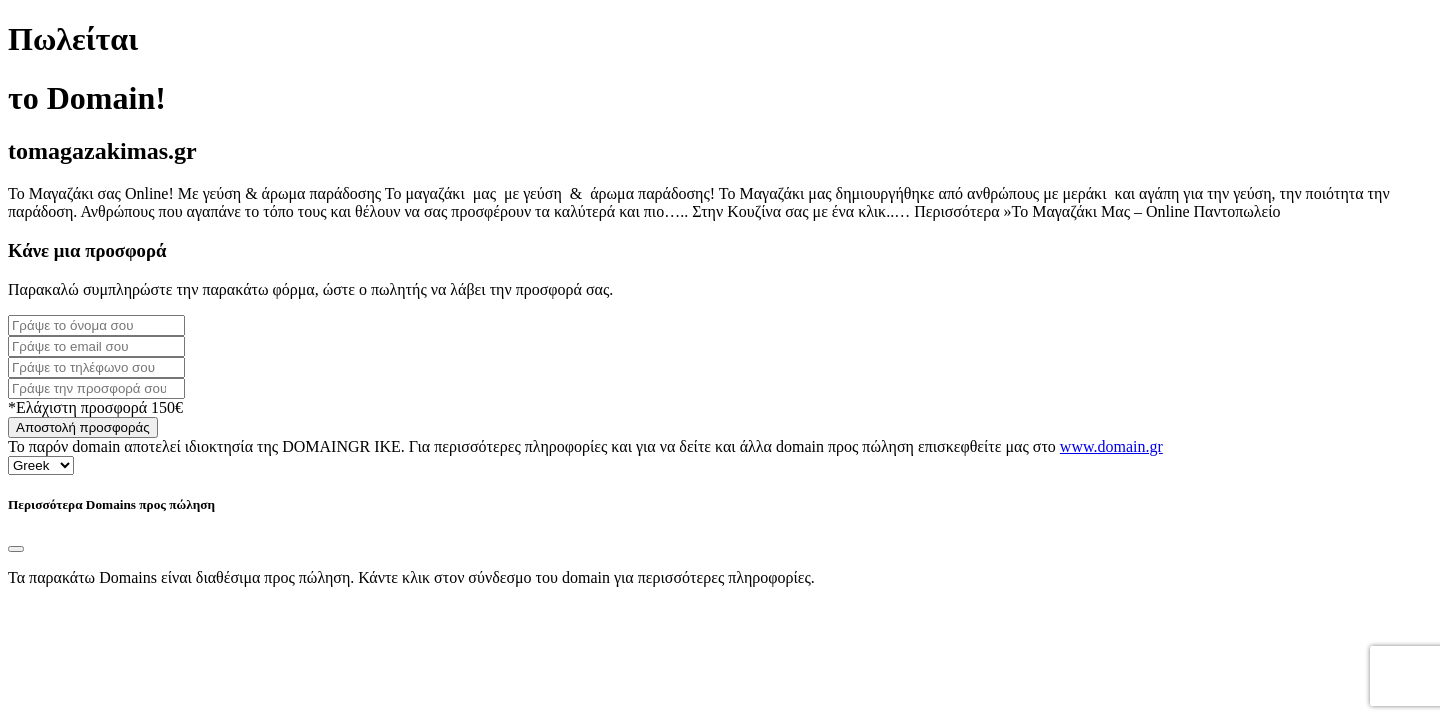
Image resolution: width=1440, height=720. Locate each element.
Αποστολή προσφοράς (83, 427)
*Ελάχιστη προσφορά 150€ (95, 407)
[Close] (16, 549)
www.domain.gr (1111, 446)
